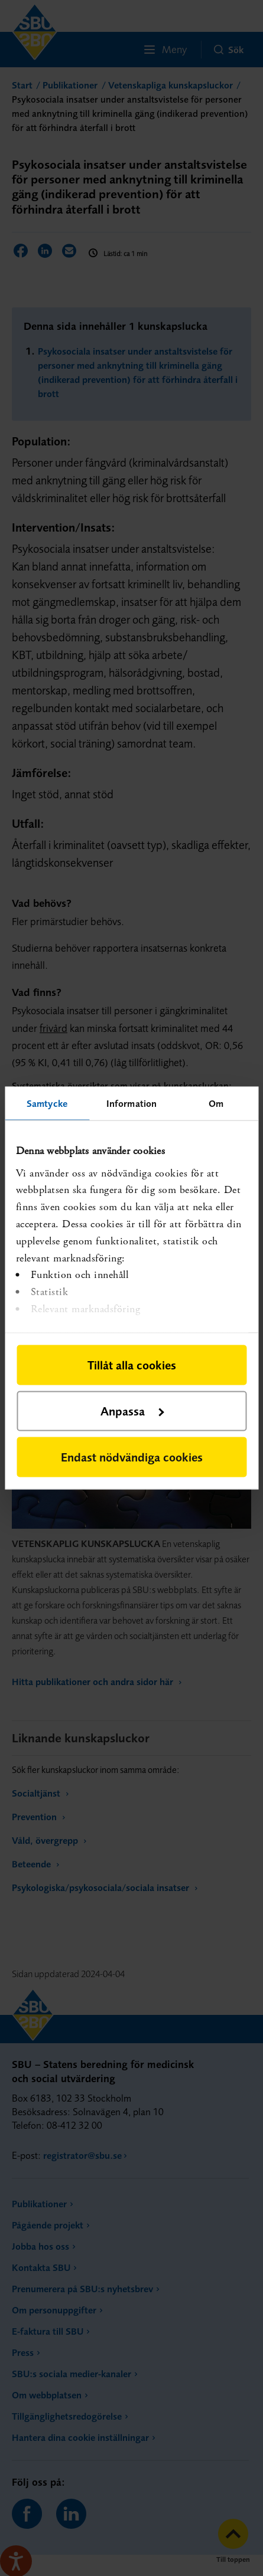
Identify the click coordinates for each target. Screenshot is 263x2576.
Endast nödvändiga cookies (132, 1457)
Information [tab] (131, 1103)
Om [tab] (216, 1103)
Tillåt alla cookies (131, 1365)
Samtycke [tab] (47, 1103)
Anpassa (132, 1411)
